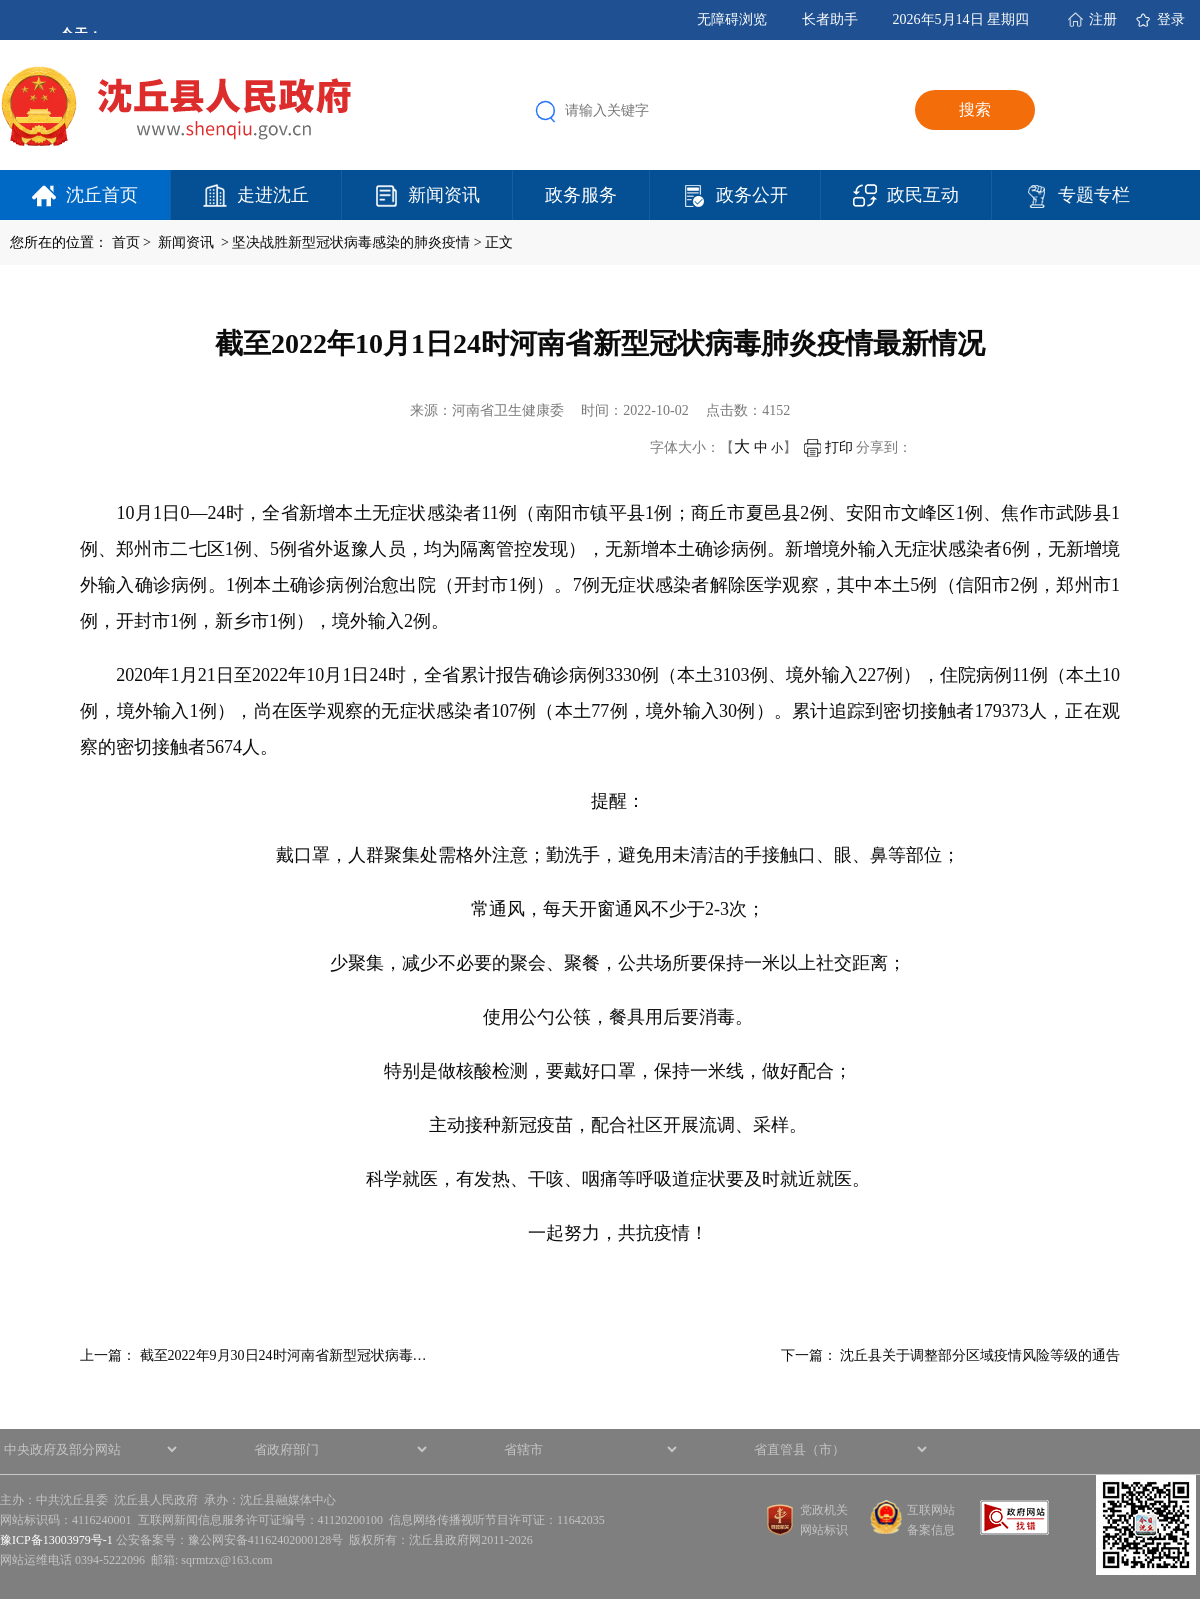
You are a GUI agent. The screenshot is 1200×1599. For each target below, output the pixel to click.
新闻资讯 (444, 195)
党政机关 (824, 1510)
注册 (1103, 19)
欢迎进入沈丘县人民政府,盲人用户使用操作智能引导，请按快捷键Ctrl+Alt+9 (0, 0)
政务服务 (581, 195)
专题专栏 (1094, 195)
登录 (1171, 19)
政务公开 (752, 195)
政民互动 (923, 195)
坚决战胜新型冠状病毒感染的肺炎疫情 (351, 242)
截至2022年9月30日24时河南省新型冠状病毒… (283, 1355)
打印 (828, 447)
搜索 (975, 109)
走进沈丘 (273, 195)
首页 (126, 242)
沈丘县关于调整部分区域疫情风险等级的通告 (980, 1355)
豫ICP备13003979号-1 (56, 1540)
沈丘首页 (102, 195)
